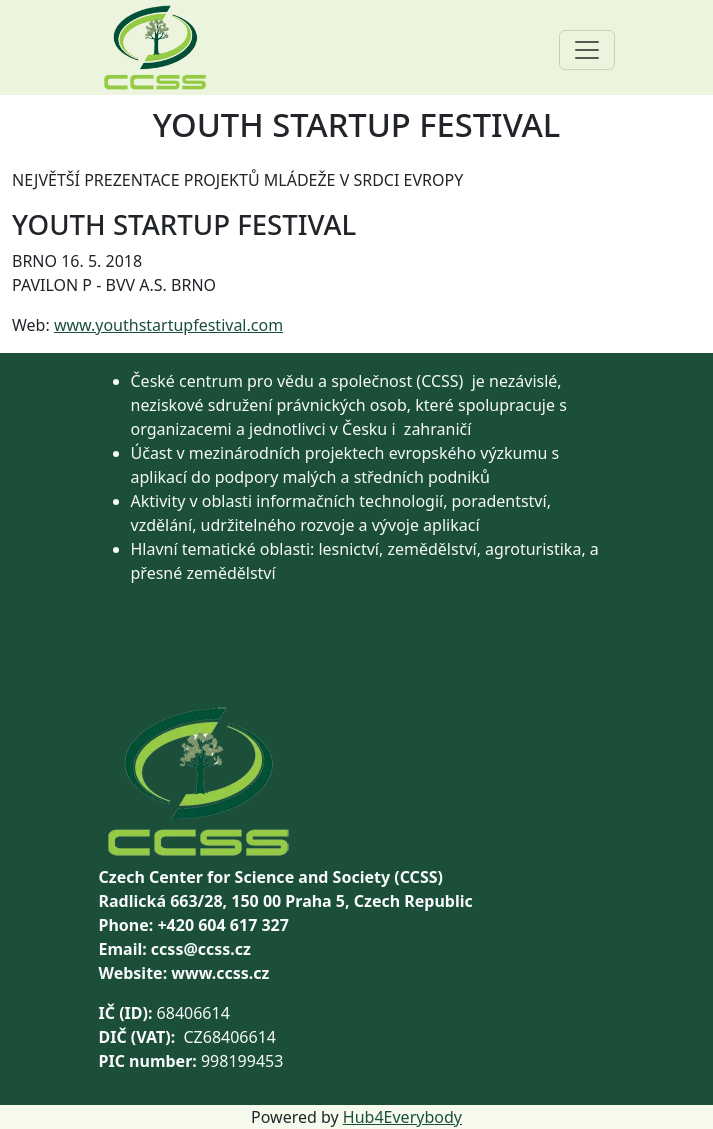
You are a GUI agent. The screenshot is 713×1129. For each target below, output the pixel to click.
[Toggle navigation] (587, 50)
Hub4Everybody (402, 1117)
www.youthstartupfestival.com (168, 325)
